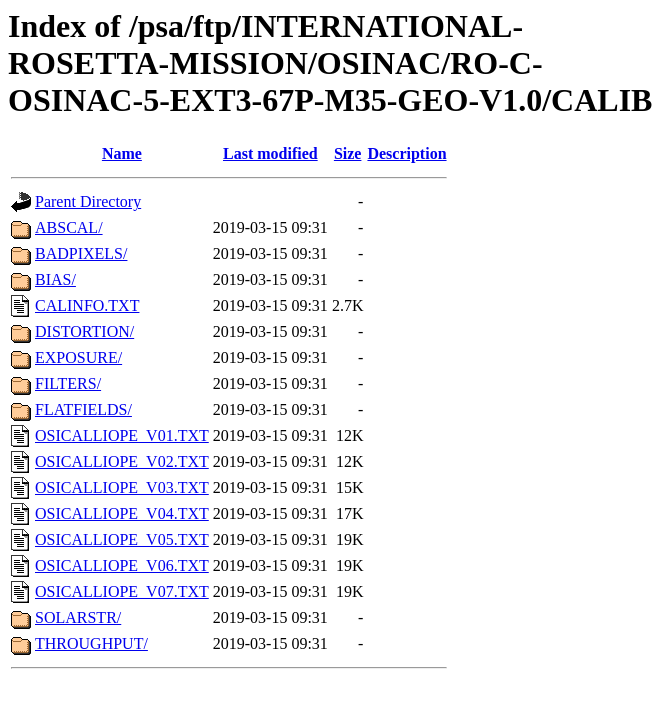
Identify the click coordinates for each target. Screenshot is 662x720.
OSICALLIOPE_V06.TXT (122, 565)
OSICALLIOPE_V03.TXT (122, 487)
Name (122, 153)
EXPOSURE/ (78, 357)
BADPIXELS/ (81, 253)
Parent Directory (88, 201)
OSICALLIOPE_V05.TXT (122, 539)
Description (406, 153)
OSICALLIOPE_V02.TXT (122, 461)
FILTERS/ (68, 383)
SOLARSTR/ (78, 617)
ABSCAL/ (69, 227)
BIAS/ (55, 279)
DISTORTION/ (84, 331)
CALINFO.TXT (87, 305)
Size (348, 153)
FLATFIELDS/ (83, 409)
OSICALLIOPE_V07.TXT (122, 591)
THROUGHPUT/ (91, 643)
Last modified (270, 153)
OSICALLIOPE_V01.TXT (122, 435)
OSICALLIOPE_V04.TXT (122, 513)
